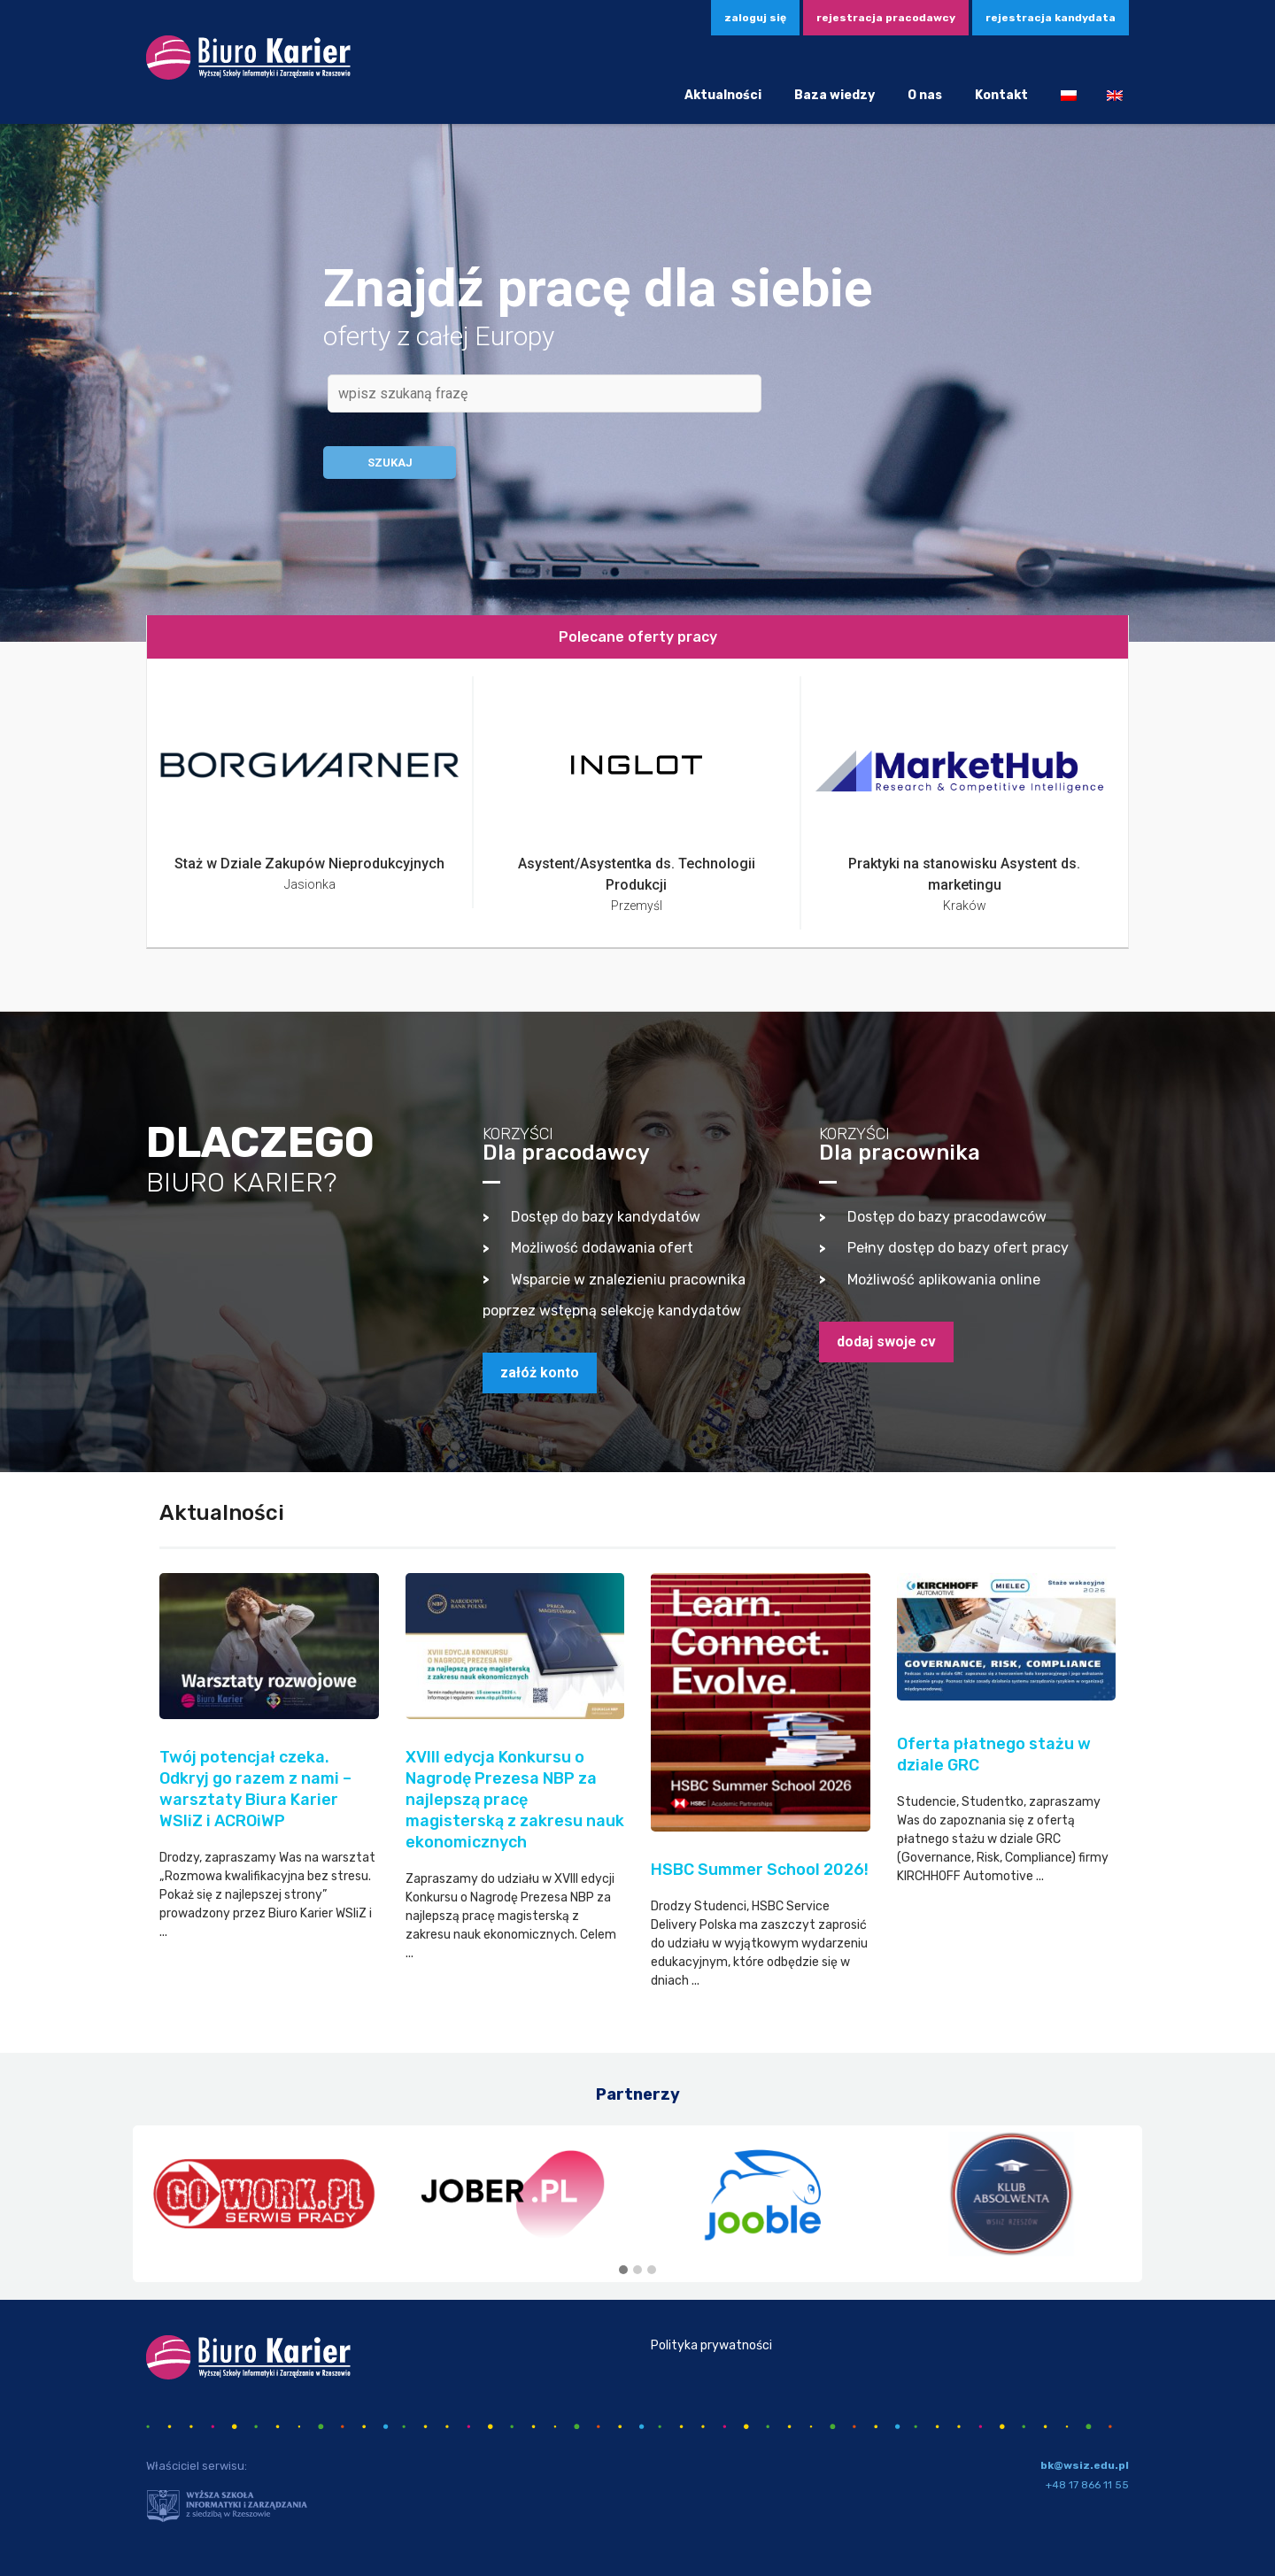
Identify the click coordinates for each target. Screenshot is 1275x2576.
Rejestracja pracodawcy (885, 18)
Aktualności (722, 95)
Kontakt (1001, 95)
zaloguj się (755, 18)
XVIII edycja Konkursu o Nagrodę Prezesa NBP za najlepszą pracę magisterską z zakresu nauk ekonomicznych (515, 1799)
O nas (925, 95)
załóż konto (539, 1372)
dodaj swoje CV (886, 1341)
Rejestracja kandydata (1050, 18)
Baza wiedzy (834, 95)
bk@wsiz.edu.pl (1084, 2465)
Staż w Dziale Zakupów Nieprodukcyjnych (309, 863)
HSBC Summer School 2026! (760, 1869)
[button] (623, 2270)
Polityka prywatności (711, 2345)
